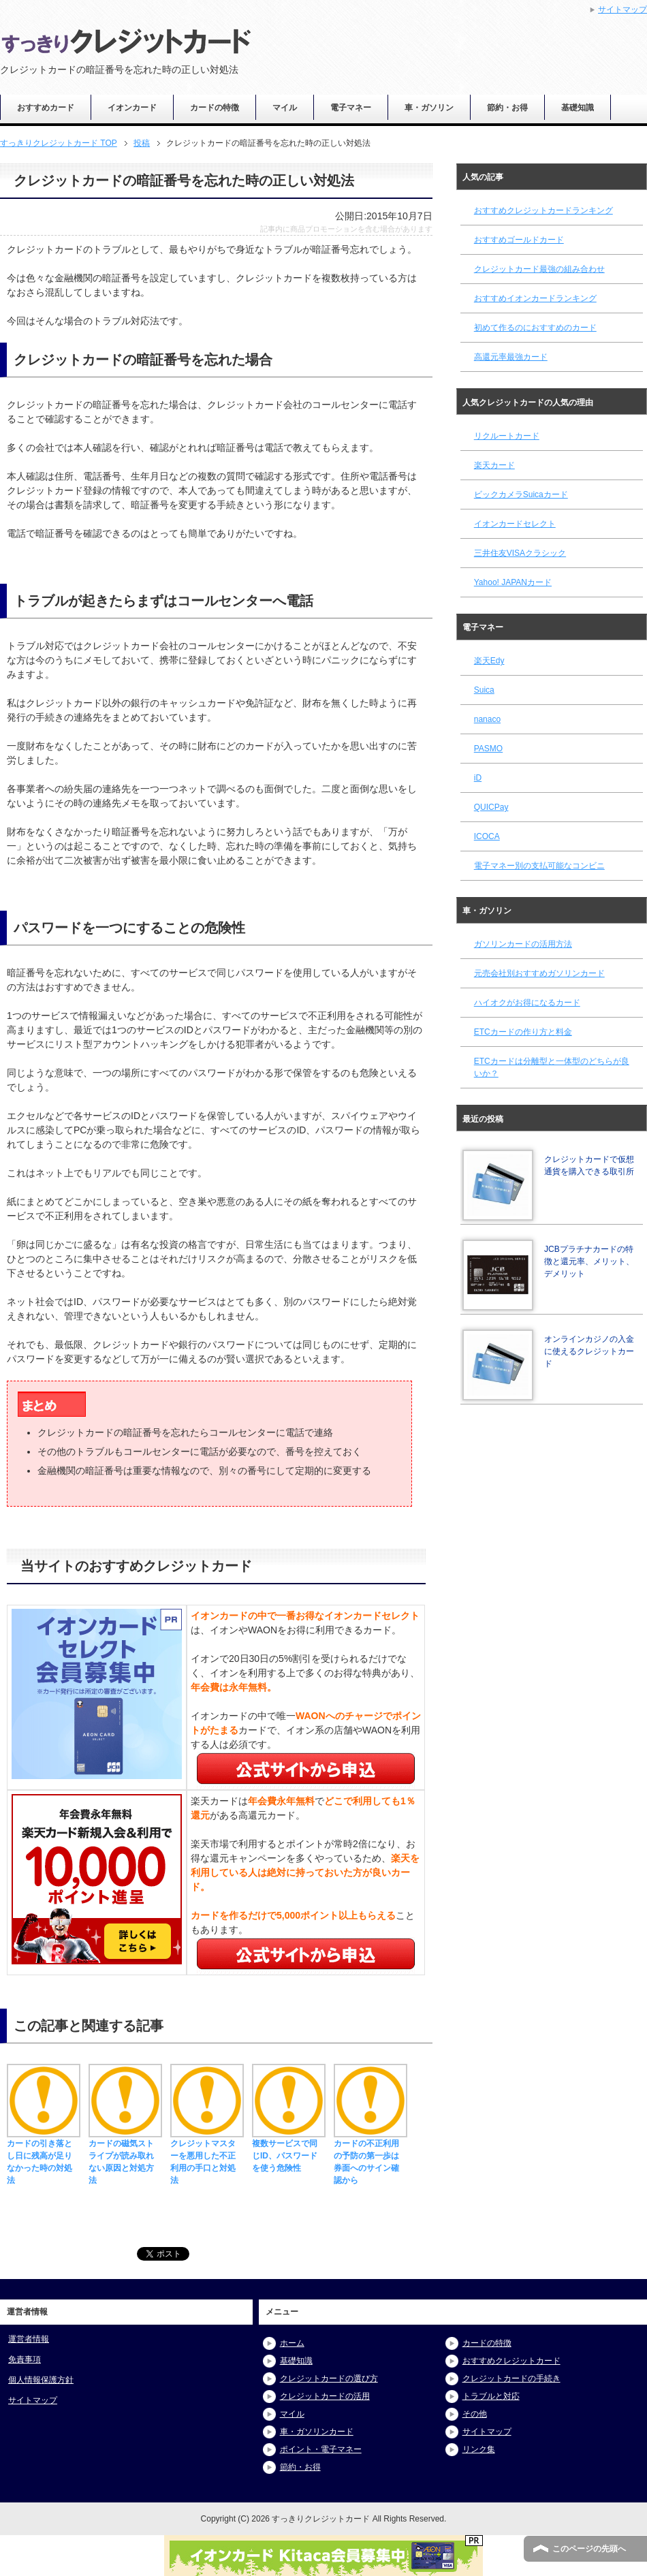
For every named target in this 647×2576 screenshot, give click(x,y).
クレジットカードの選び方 (329, 2378)
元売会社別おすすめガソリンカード (539, 973)
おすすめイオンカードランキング (535, 298)
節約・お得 (507, 107)
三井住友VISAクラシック (520, 553)
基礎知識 (577, 107)
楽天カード (494, 465)
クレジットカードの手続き (511, 2378)
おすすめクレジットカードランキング (543, 210)
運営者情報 (28, 2339)
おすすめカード (45, 107)
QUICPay (491, 807)
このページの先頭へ (589, 2549)
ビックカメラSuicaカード (521, 494)
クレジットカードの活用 (325, 2396)
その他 (474, 2414)
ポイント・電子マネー (321, 2449)
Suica (484, 690)
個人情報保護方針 (41, 2380)
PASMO (488, 748)
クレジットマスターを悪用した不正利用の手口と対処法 (207, 2155)
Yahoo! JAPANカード (513, 582)
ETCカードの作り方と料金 (523, 1032)
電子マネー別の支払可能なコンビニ (539, 865)
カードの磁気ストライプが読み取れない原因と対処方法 (125, 2155)
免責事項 (24, 2359)
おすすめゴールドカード (519, 240)
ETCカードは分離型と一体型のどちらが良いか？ (551, 1067)
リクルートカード (506, 436)
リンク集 (478, 2449)
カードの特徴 (214, 107)
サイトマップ (32, 2400)
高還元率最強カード (511, 357)
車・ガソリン (429, 107)
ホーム (292, 2343)
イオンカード (132, 107)
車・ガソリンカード (316, 2431)
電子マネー (350, 107)
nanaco (487, 719)
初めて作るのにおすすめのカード (535, 327)
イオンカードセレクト (515, 524)
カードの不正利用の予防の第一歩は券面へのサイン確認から (370, 2155)
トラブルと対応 (491, 2396)
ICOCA (487, 836)
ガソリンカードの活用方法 (523, 944)
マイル (284, 107)
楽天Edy (489, 660)
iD (478, 778)
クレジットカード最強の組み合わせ (539, 269)
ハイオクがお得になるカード (527, 1002)
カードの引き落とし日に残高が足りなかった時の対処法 (43, 2155)
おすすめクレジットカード (511, 2361)
